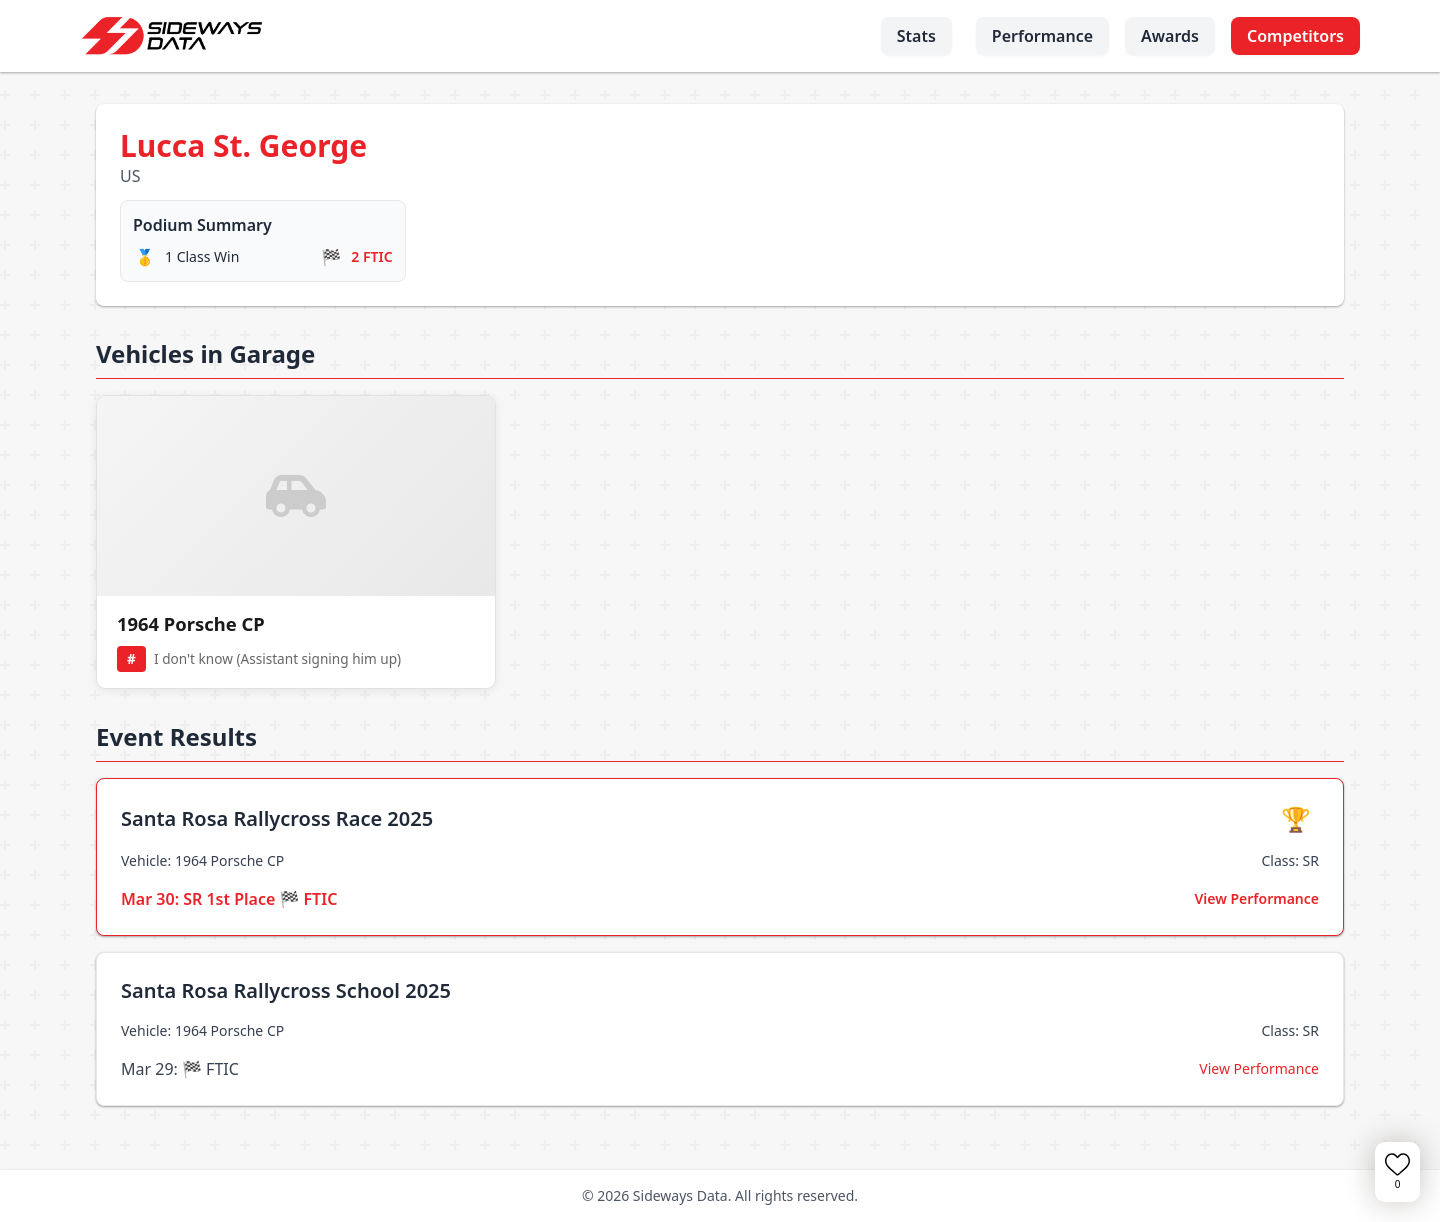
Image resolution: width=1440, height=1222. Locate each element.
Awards (1170, 36)
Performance (1042, 36)
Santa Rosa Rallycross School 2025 (286, 990)
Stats (916, 36)
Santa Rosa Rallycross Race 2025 (277, 818)
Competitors (1295, 36)
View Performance (1256, 898)
